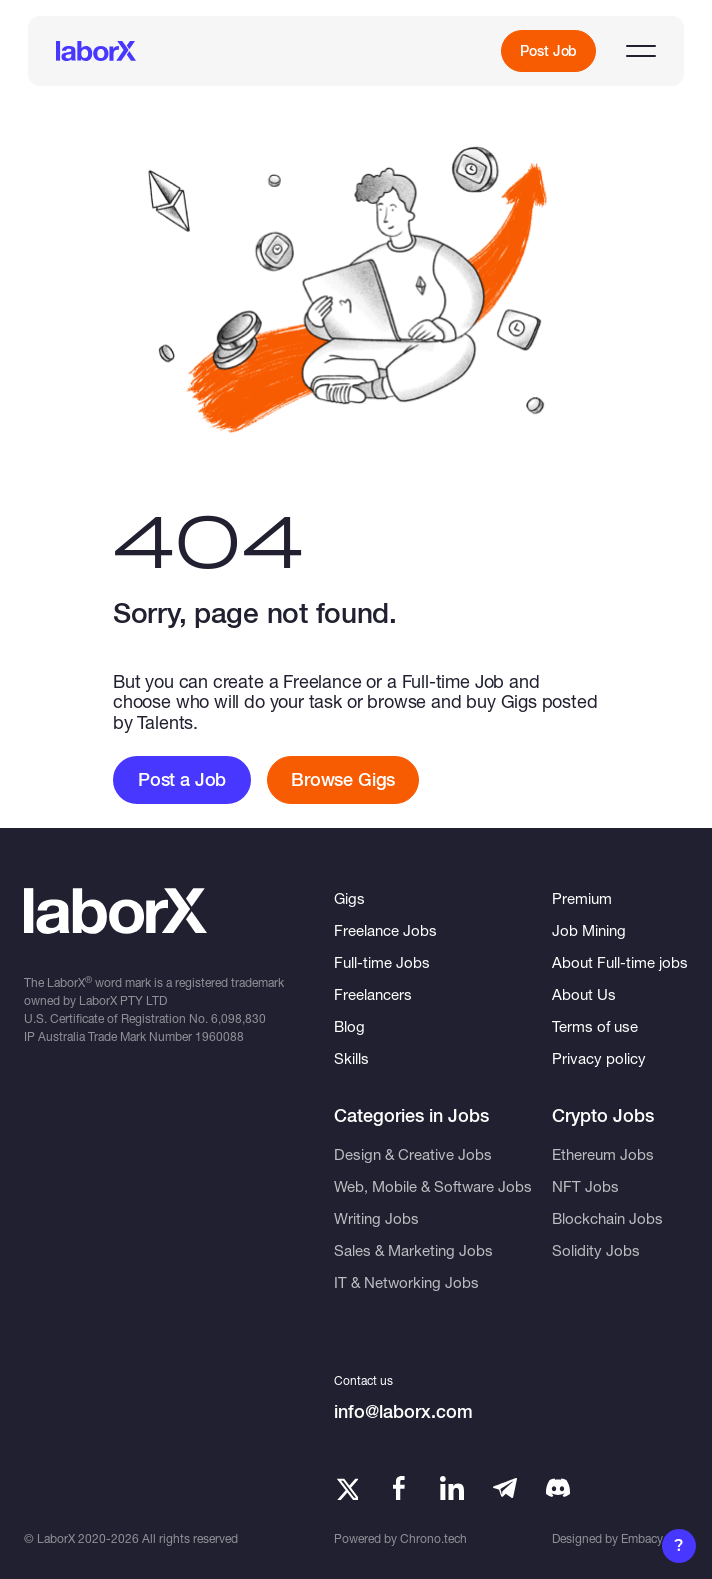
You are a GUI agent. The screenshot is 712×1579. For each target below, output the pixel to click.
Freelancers (373, 994)
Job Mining (589, 930)
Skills (351, 1058)
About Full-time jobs (620, 962)
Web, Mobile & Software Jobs (433, 1186)
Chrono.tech (433, 1538)
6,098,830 (238, 1018)
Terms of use (595, 1026)
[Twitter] (346, 1488)
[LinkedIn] (452, 1488)
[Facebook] (399, 1488)
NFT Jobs (585, 1186)
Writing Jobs (376, 1218)
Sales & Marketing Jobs (413, 1250)
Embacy (642, 1538)
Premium (582, 898)
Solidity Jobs (596, 1250)
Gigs (349, 898)
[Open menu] (641, 51)
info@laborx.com (403, 1411)
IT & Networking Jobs (406, 1282)
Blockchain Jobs (607, 1218)
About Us (584, 994)
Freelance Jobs (385, 930)
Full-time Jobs (382, 962)
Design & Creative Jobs (413, 1154)
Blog (349, 1026)
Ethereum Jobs (603, 1154)
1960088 (219, 1036)
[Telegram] (505, 1488)
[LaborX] (96, 51)
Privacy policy (599, 1058)
